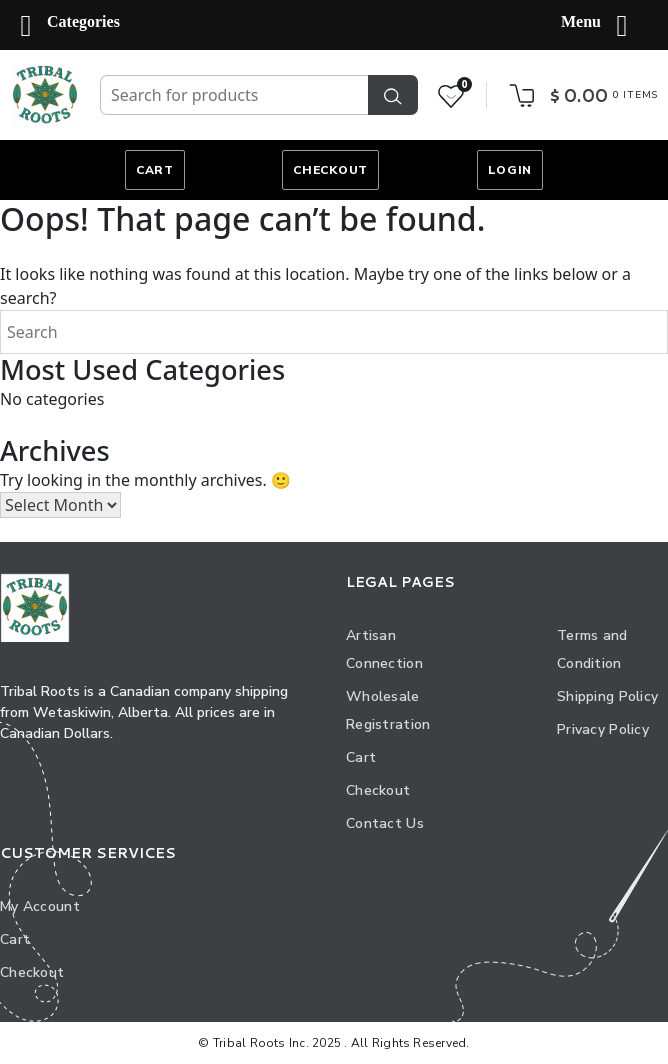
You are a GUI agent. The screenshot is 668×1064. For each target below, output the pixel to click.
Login (510, 170)
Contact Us (385, 823)
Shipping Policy (607, 696)
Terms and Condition (592, 649)
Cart (155, 170)
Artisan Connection (384, 649)
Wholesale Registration (388, 710)
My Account (40, 906)
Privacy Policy (603, 729)
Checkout (330, 170)
